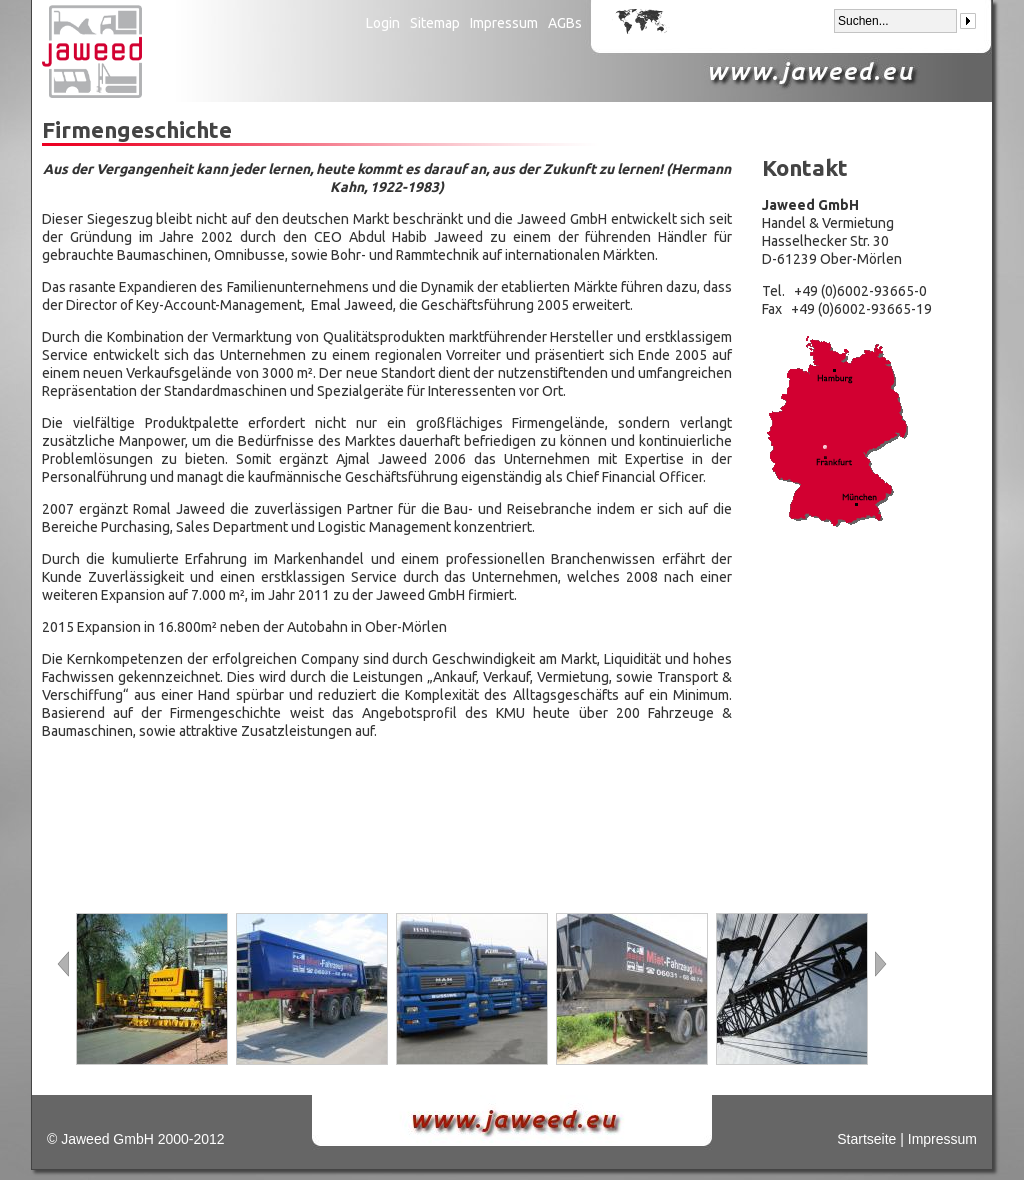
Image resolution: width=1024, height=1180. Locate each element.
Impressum (504, 23)
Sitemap (435, 23)
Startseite (866, 1139)
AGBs (565, 23)
